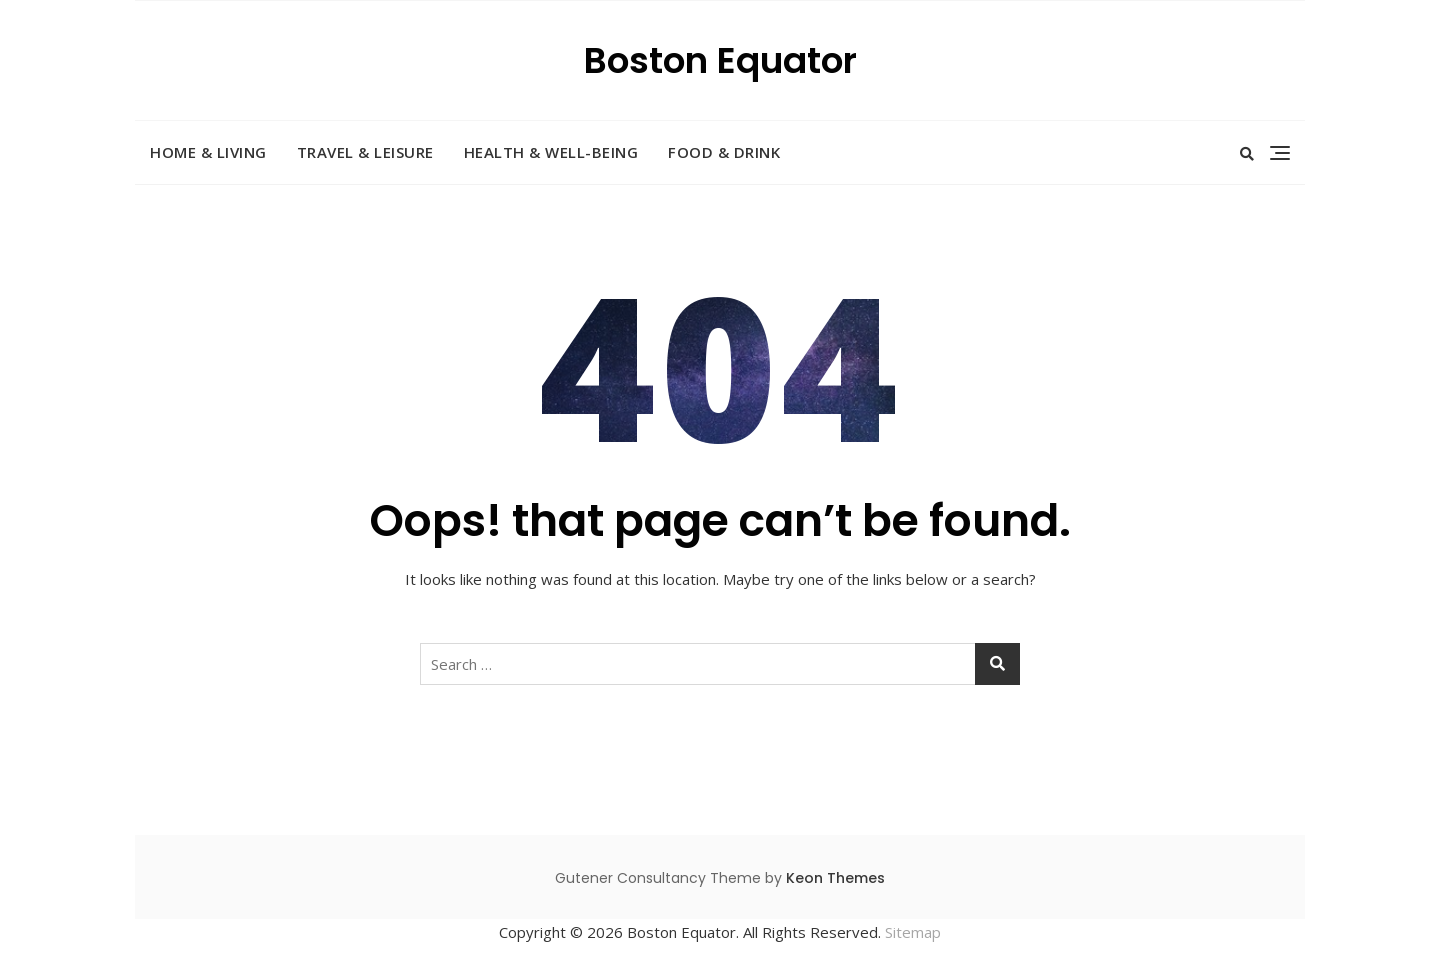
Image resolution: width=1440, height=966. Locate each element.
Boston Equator (720, 60)
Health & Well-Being (551, 152)
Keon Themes (835, 878)
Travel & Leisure (365, 152)
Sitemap (913, 932)
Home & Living (208, 152)
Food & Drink (724, 152)
